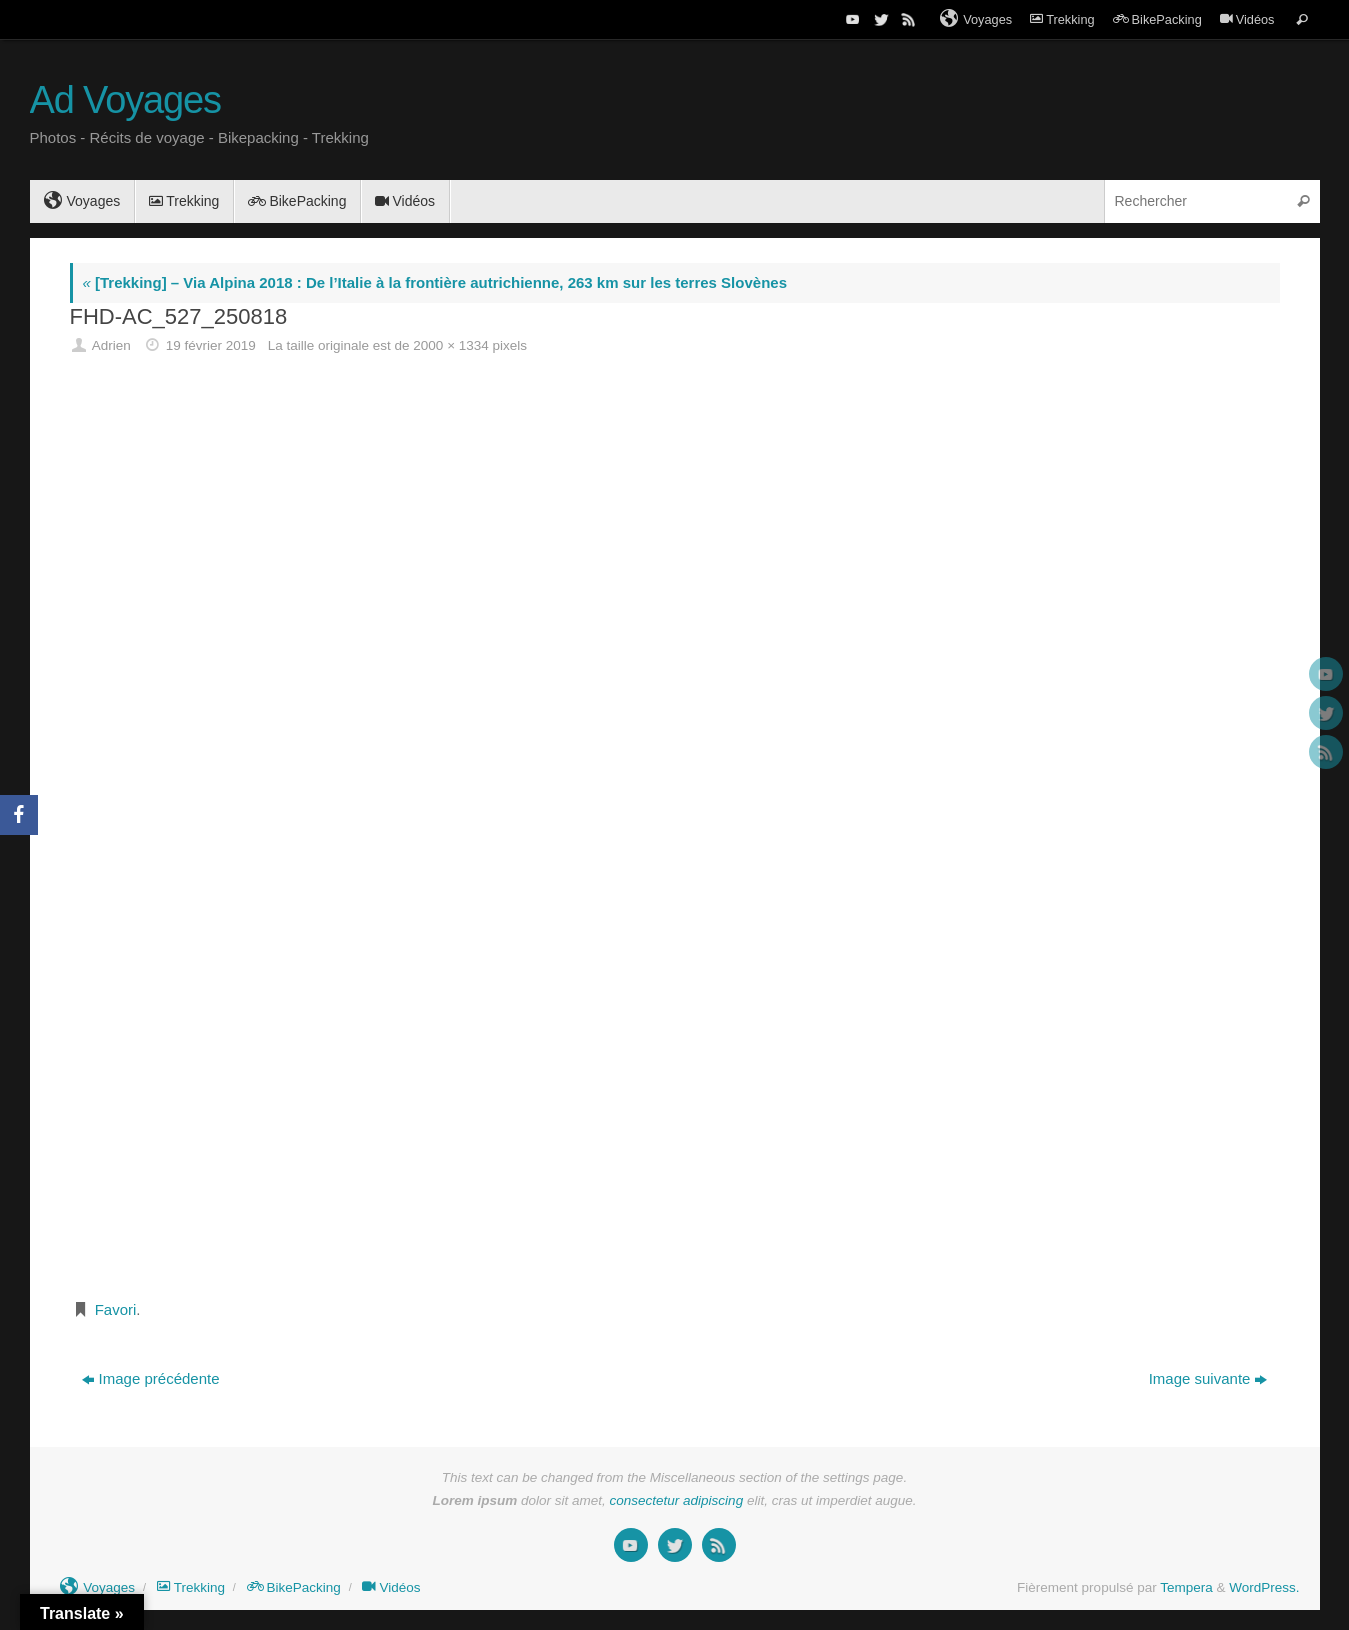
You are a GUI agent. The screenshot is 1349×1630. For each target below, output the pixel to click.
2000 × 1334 (450, 345)
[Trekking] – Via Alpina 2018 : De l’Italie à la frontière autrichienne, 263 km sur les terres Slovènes (435, 282)
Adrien (111, 345)
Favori (116, 1309)
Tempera (1186, 1587)
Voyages (976, 19)
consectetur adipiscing (677, 1500)
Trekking (1062, 19)
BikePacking (1157, 19)
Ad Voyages (125, 100)
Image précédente (151, 1378)
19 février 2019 (211, 345)
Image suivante (1208, 1378)
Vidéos (1247, 19)
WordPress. (1264, 1587)
